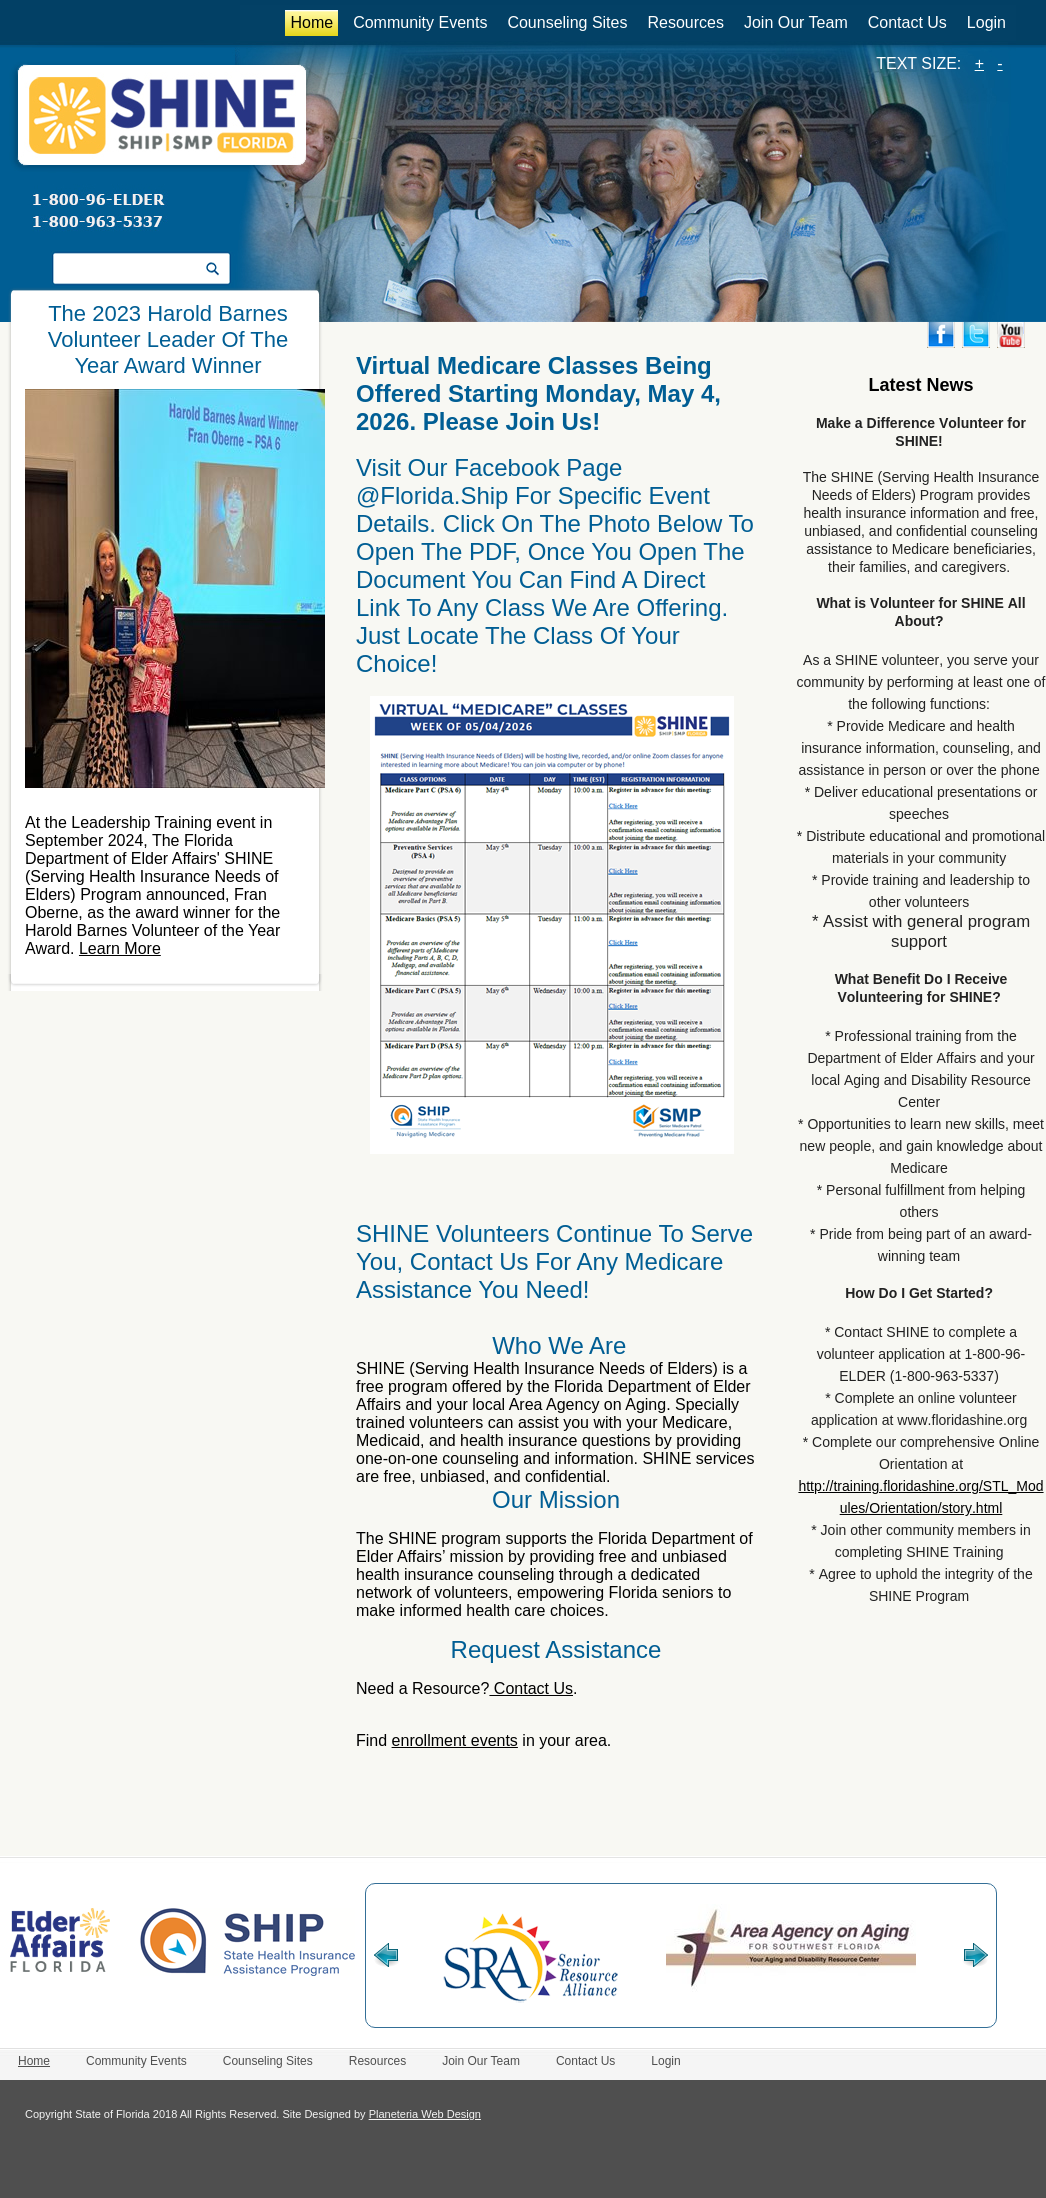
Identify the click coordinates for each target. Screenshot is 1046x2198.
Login (986, 22)
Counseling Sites (567, 22)
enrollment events (455, 1740)
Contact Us (907, 22)
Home (311, 22)
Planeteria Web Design (425, 2114)
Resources (685, 22)
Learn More (120, 948)
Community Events (420, 22)
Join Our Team (796, 22)
